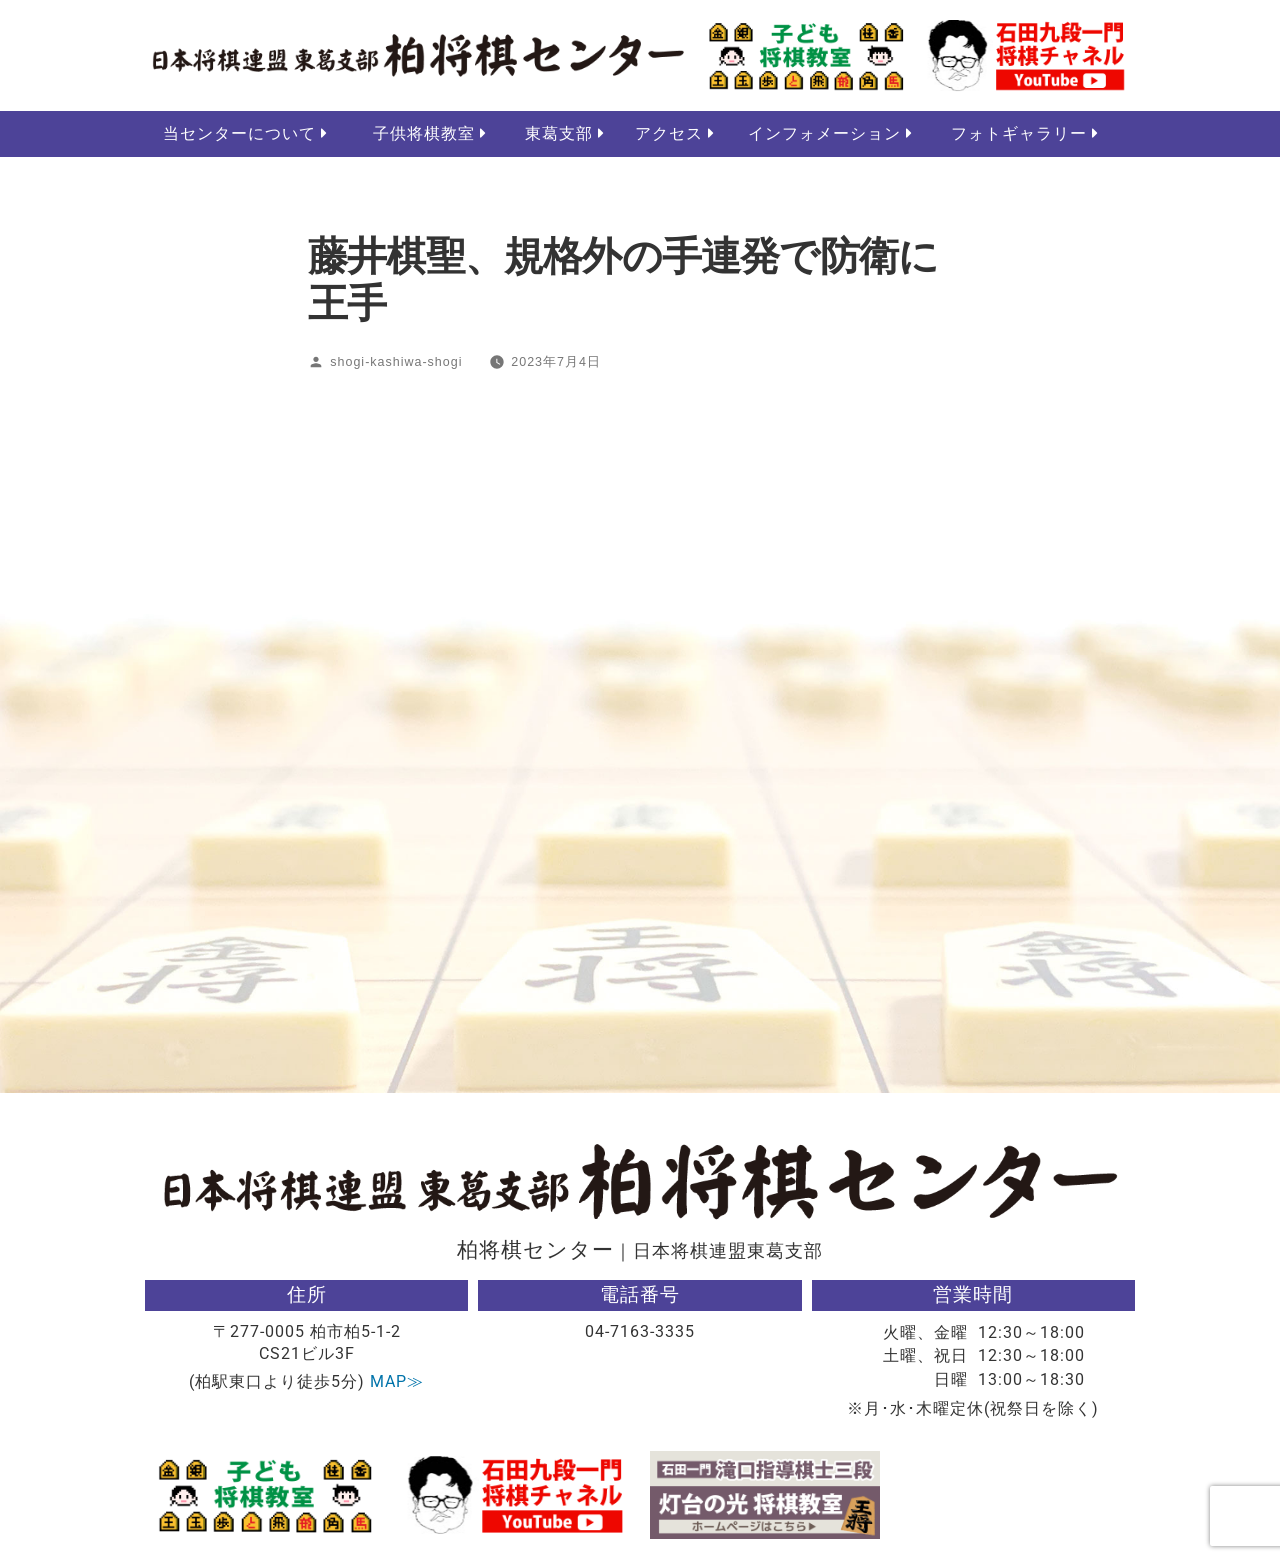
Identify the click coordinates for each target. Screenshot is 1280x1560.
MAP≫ (397, 1382)
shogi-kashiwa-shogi (396, 363)
